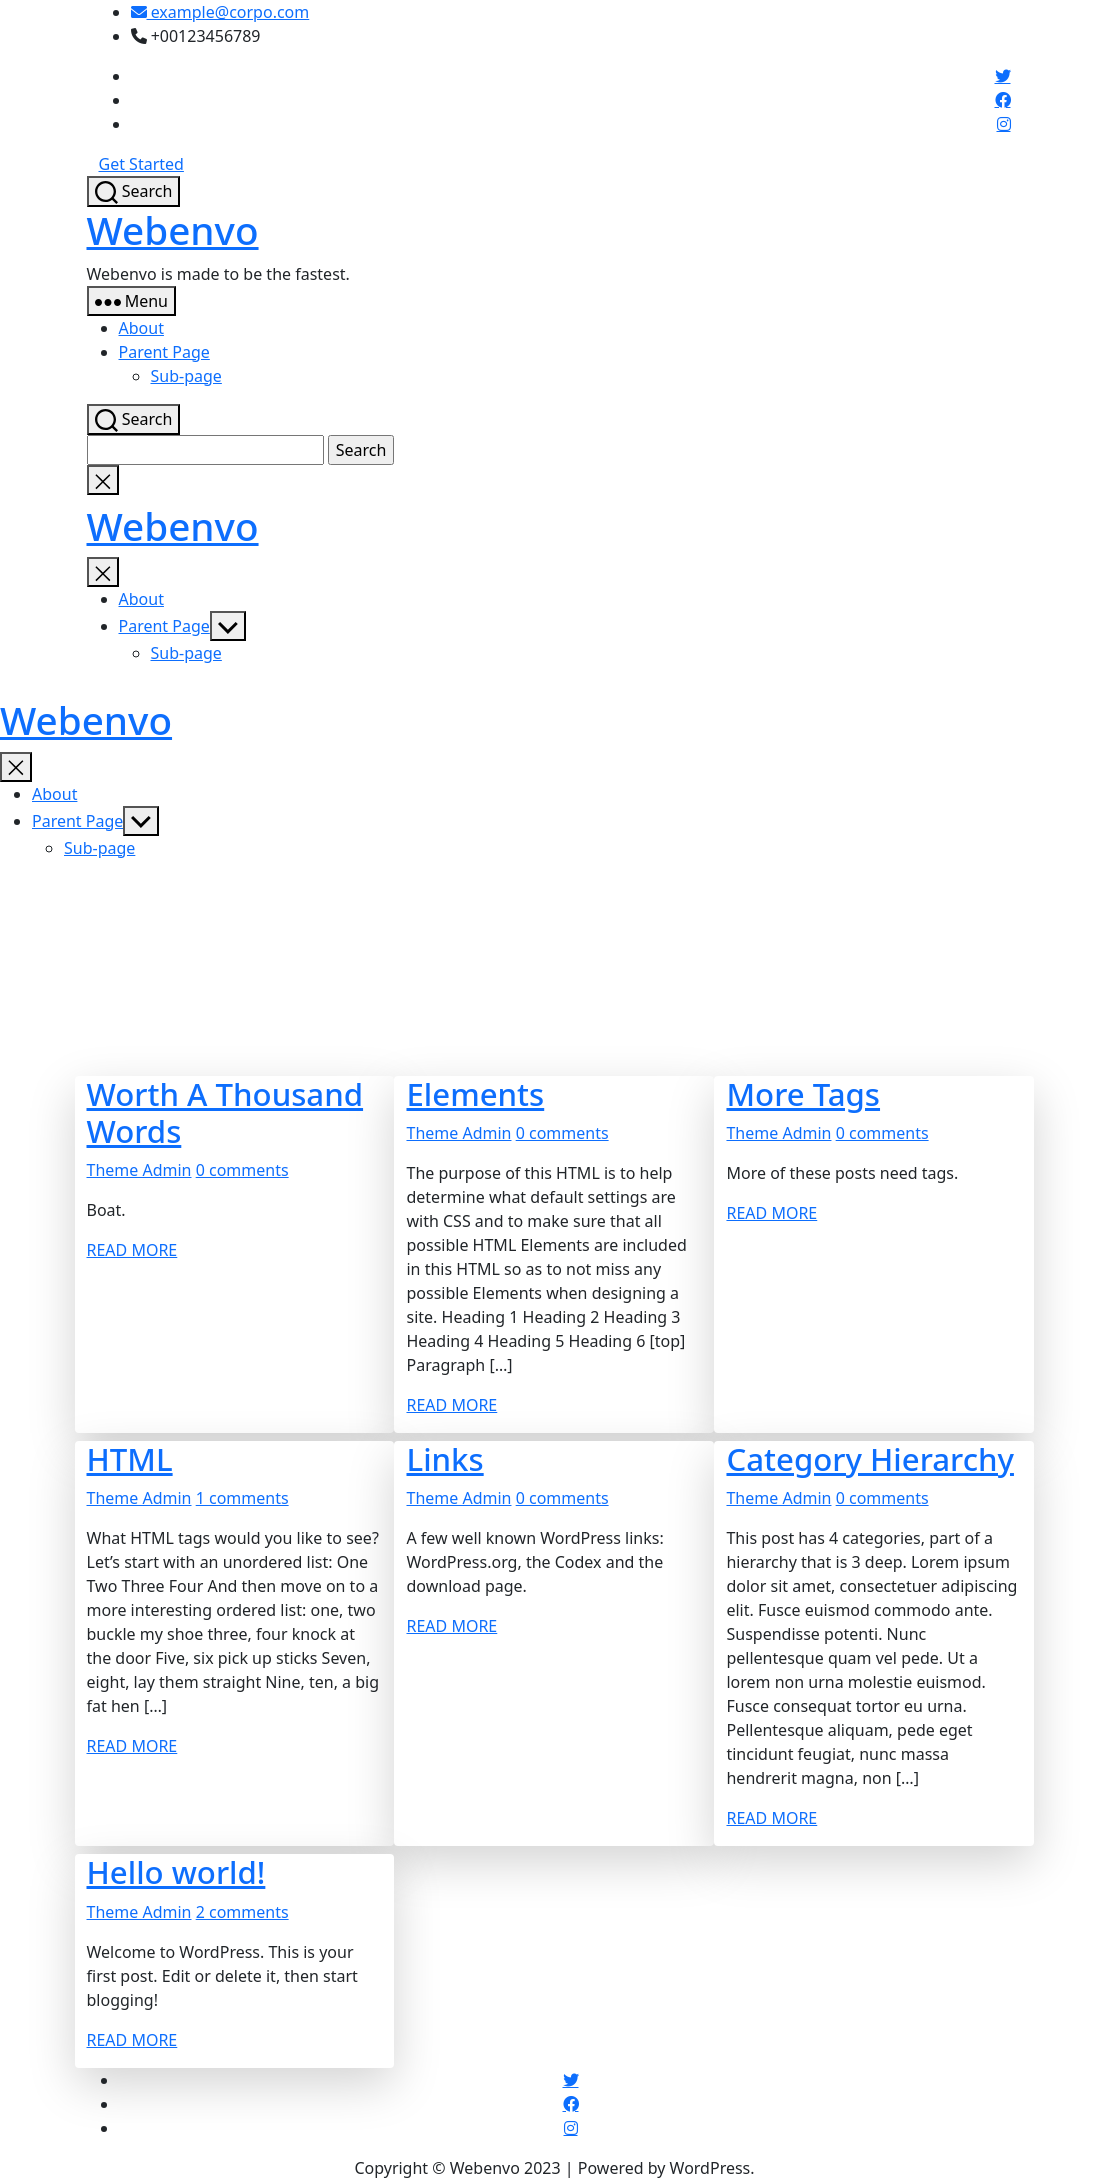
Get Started (141, 164)
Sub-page (186, 376)
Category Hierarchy (869, 1459)
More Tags (803, 1094)
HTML (130, 1459)
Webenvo (173, 230)
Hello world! (176, 1872)
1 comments (242, 1498)
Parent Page (164, 352)
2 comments (242, 1912)
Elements (475, 1094)
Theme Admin (139, 1170)
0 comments (242, 1170)
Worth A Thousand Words (225, 1112)
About (141, 328)
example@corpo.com (220, 12)
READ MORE (132, 1250)
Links (444, 1459)
